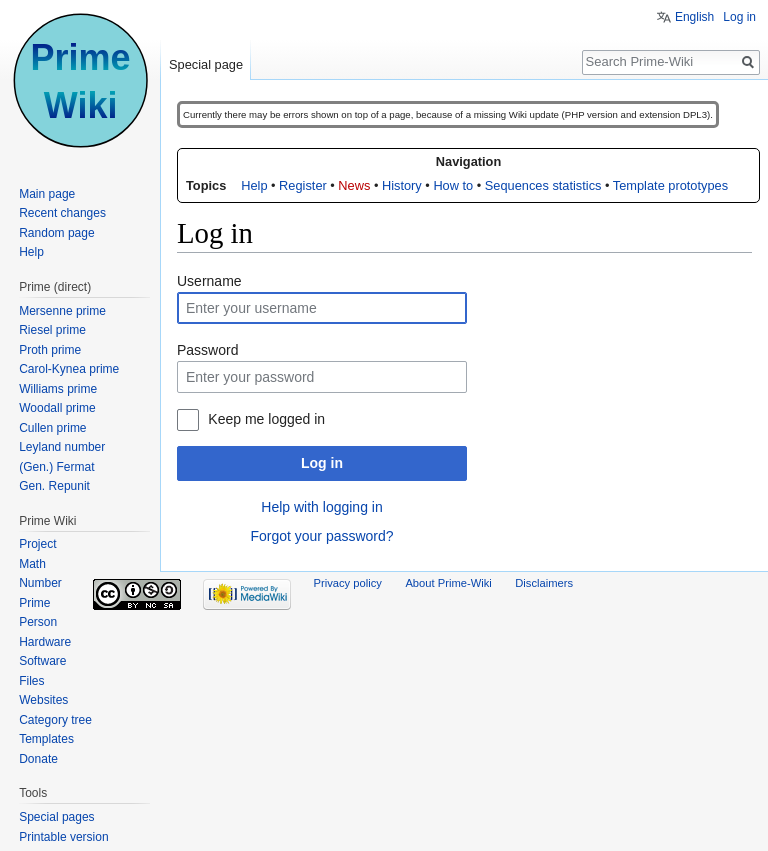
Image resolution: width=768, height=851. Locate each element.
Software (42, 661)
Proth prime (50, 350)
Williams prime (58, 389)
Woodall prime (57, 408)
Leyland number (62, 447)
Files (31, 681)
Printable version (63, 837)
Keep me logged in (266, 419)
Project (37, 544)
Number (40, 583)
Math (32, 564)
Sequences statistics (543, 185)
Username (209, 281)
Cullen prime (52, 428)
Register (303, 185)
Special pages (56, 817)
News (354, 185)
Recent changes (62, 213)
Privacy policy (348, 583)
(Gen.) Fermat (56, 467)
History (402, 185)
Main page (47, 194)
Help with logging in (321, 507)
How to (453, 185)
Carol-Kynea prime (69, 369)
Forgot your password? (321, 536)
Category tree (55, 720)
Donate (38, 759)
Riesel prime (52, 330)
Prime (34, 603)
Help (254, 185)
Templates (46, 739)
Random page (56, 233)
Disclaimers (544, 583)
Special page (206, 64)
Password (207, 350)
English (694, 17)
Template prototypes (670, 185)
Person (38, 622)
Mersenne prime (62, 311)
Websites (43, 700)
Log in (322, 463)
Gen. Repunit (54, 486)
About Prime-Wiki (448, 583)
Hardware (45, 642)
